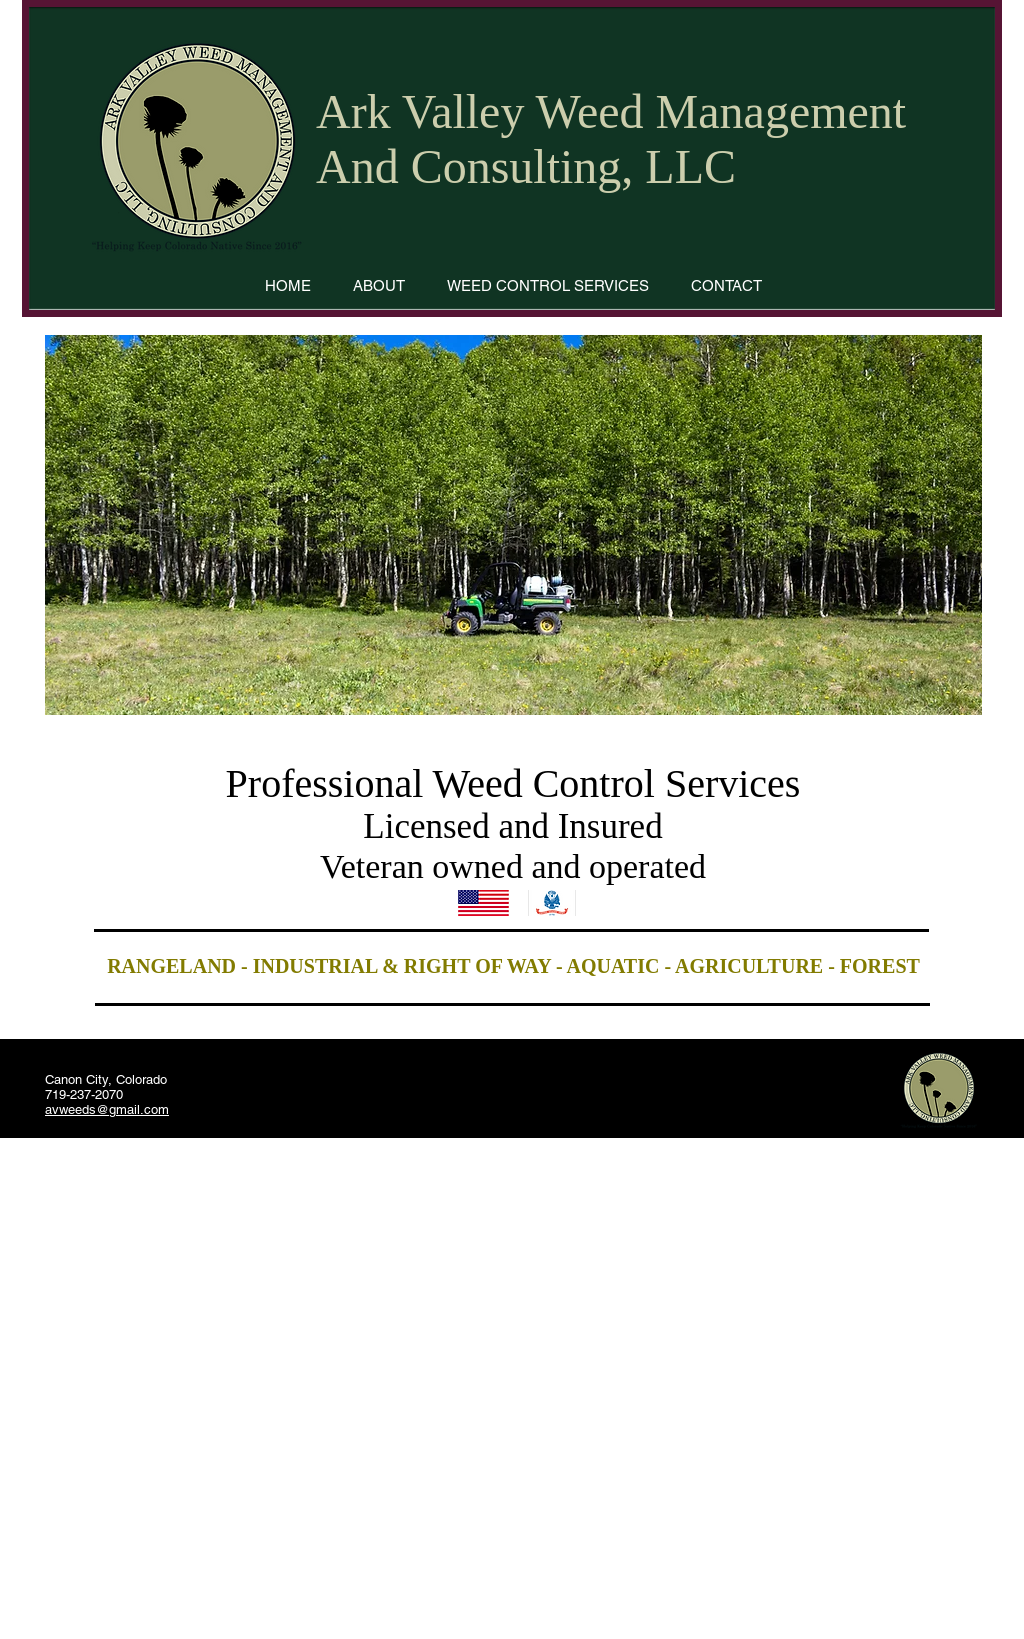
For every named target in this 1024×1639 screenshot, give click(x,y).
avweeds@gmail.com (107, 1109)
